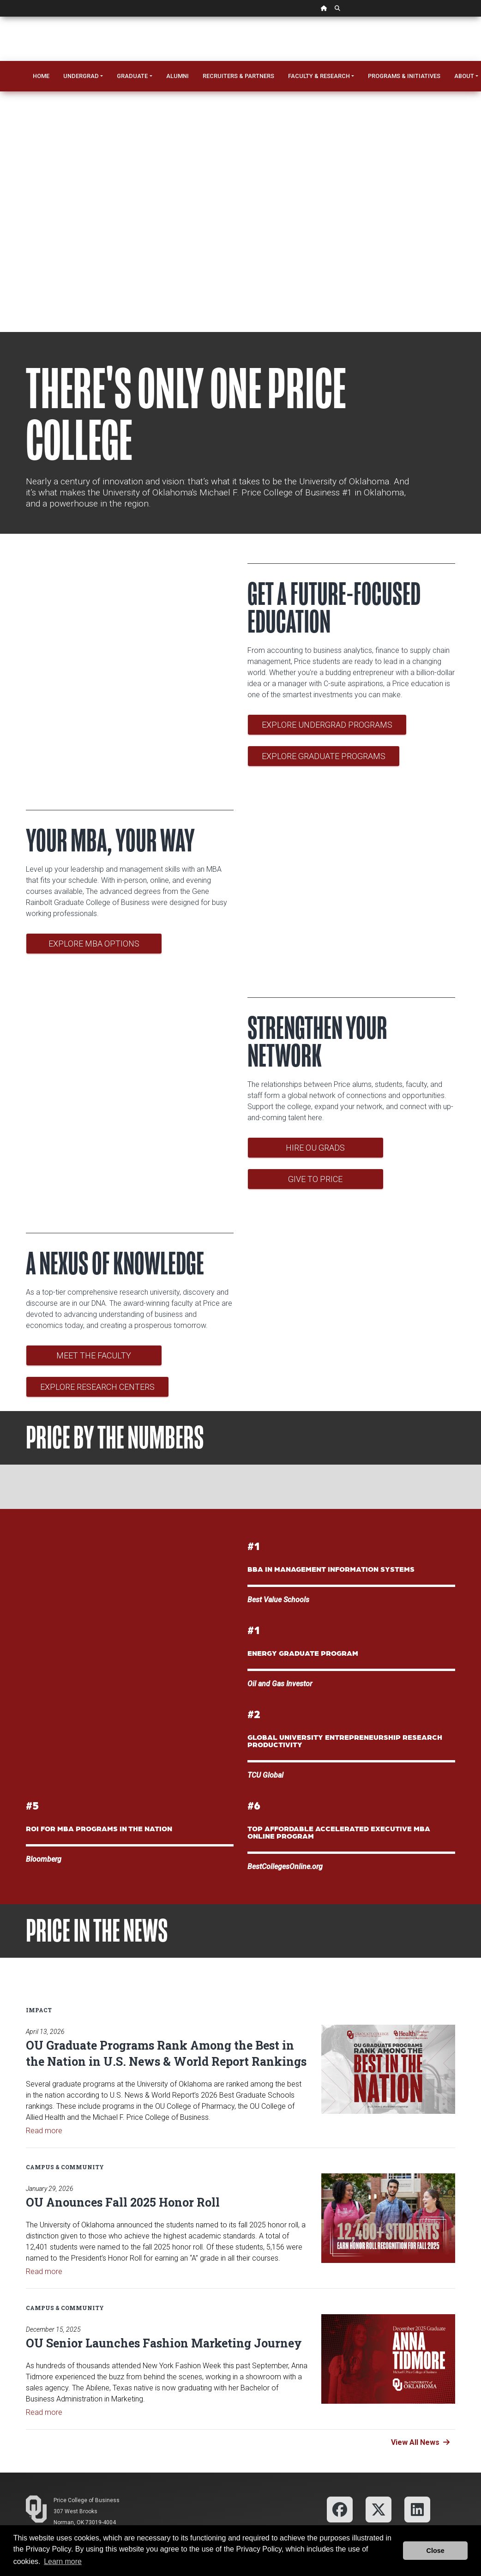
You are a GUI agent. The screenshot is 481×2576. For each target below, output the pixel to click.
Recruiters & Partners (238, 75)
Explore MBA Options (93, 943)
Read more (44, 2130)
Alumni (177, 75)
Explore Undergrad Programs (327, 725)
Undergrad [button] (81, 75)
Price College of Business (87, 2500)
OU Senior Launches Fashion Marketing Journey (164, 2343)
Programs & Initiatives (404, 75)
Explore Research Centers (97, 1387)
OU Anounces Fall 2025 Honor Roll (123, 2202)
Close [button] (436, 2550)
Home (41, 75)
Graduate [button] (132, 75)
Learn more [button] (63, 2561)
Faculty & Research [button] (319, 75)
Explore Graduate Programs (323, 756)
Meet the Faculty (93, 1355)
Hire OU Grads (315, 1147)
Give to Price (315, 1179)
